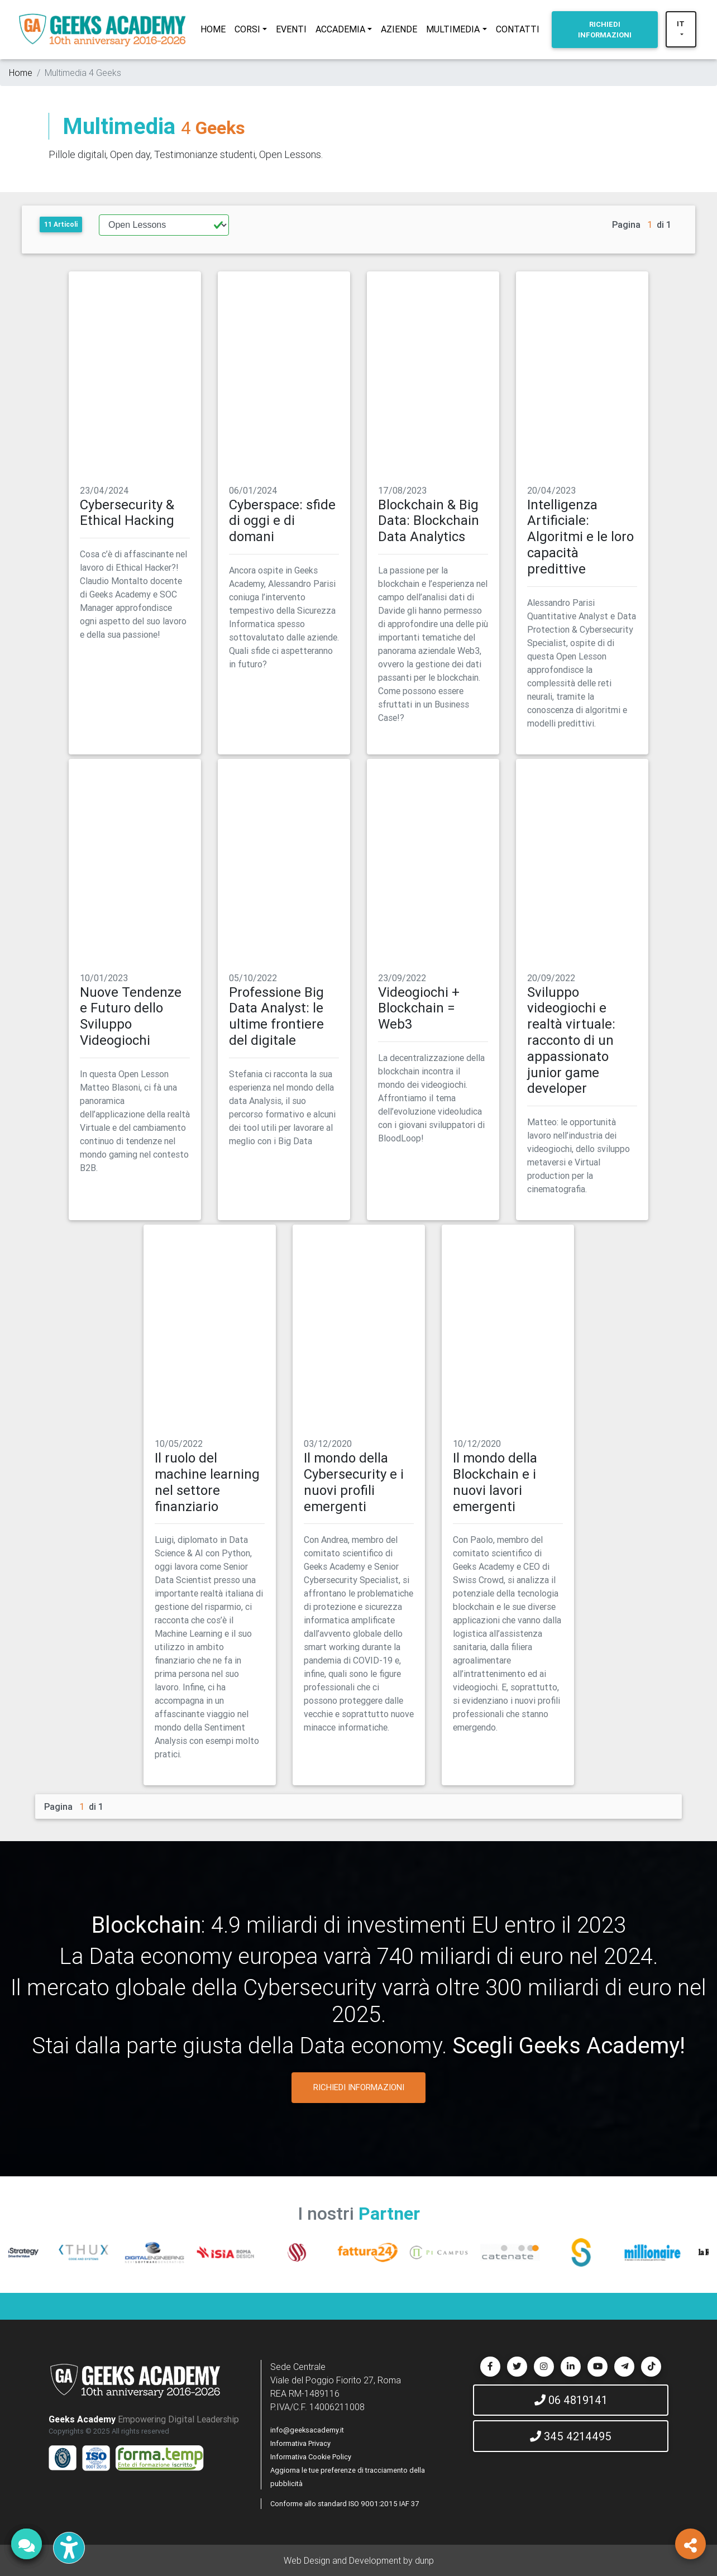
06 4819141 (571, 2400)
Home (20, 72)
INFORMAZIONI (605, 30)
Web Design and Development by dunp (359, 2560)
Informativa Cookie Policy (310, 2457)
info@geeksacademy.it (307, 2430)
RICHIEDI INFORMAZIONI (358, 2087)
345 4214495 (570, 2436)
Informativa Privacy (300, 2443)
